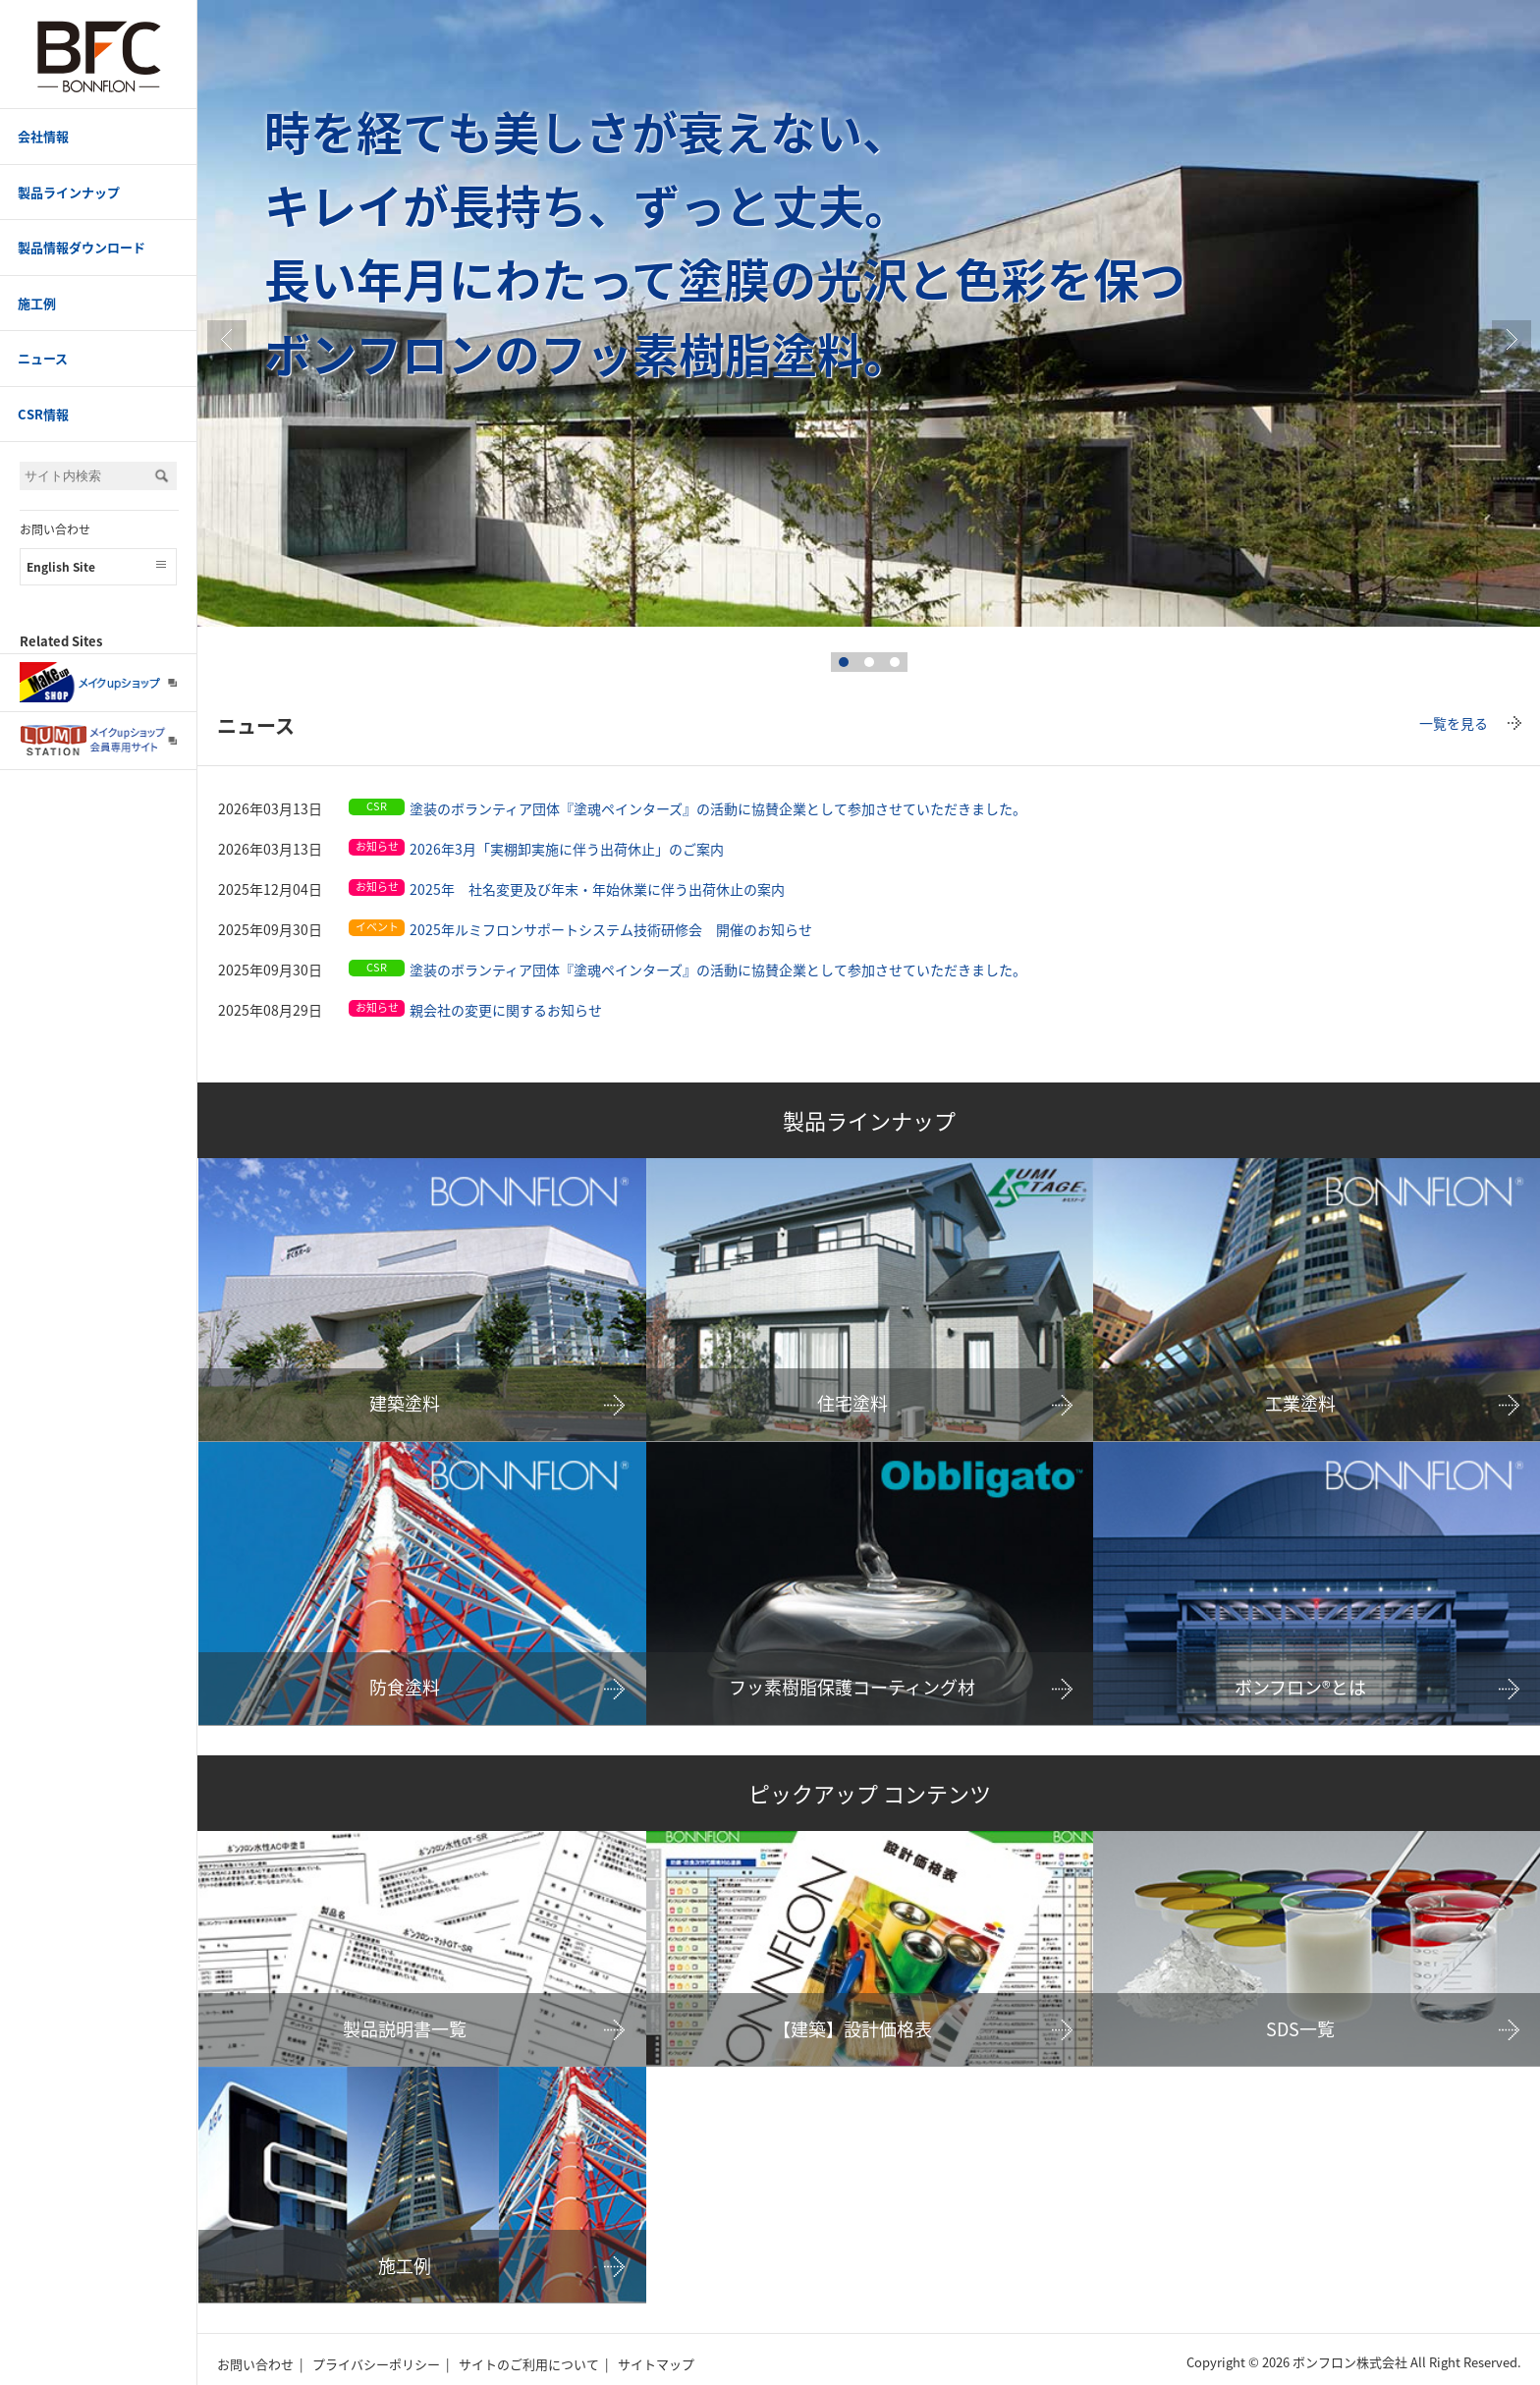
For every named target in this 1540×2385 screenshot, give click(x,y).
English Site (61, 567)
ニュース (43, 358)
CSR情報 (43, 414)
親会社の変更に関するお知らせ (506, 1010)
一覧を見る (1453, 723)
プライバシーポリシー (376, 2364)
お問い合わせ (55, 529)
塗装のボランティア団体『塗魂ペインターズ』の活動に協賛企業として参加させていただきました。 (718, 808)
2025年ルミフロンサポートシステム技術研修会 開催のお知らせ (611, 929)
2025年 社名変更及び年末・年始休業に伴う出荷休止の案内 (597, 889)
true (1511, 340)
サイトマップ (656, 2364)
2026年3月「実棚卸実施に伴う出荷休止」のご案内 (567, 849)
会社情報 (43, 136)
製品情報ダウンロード (81, 247)
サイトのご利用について (529, 2364)
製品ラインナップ (69, 192)
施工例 (37, 303)
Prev (227, 340)
